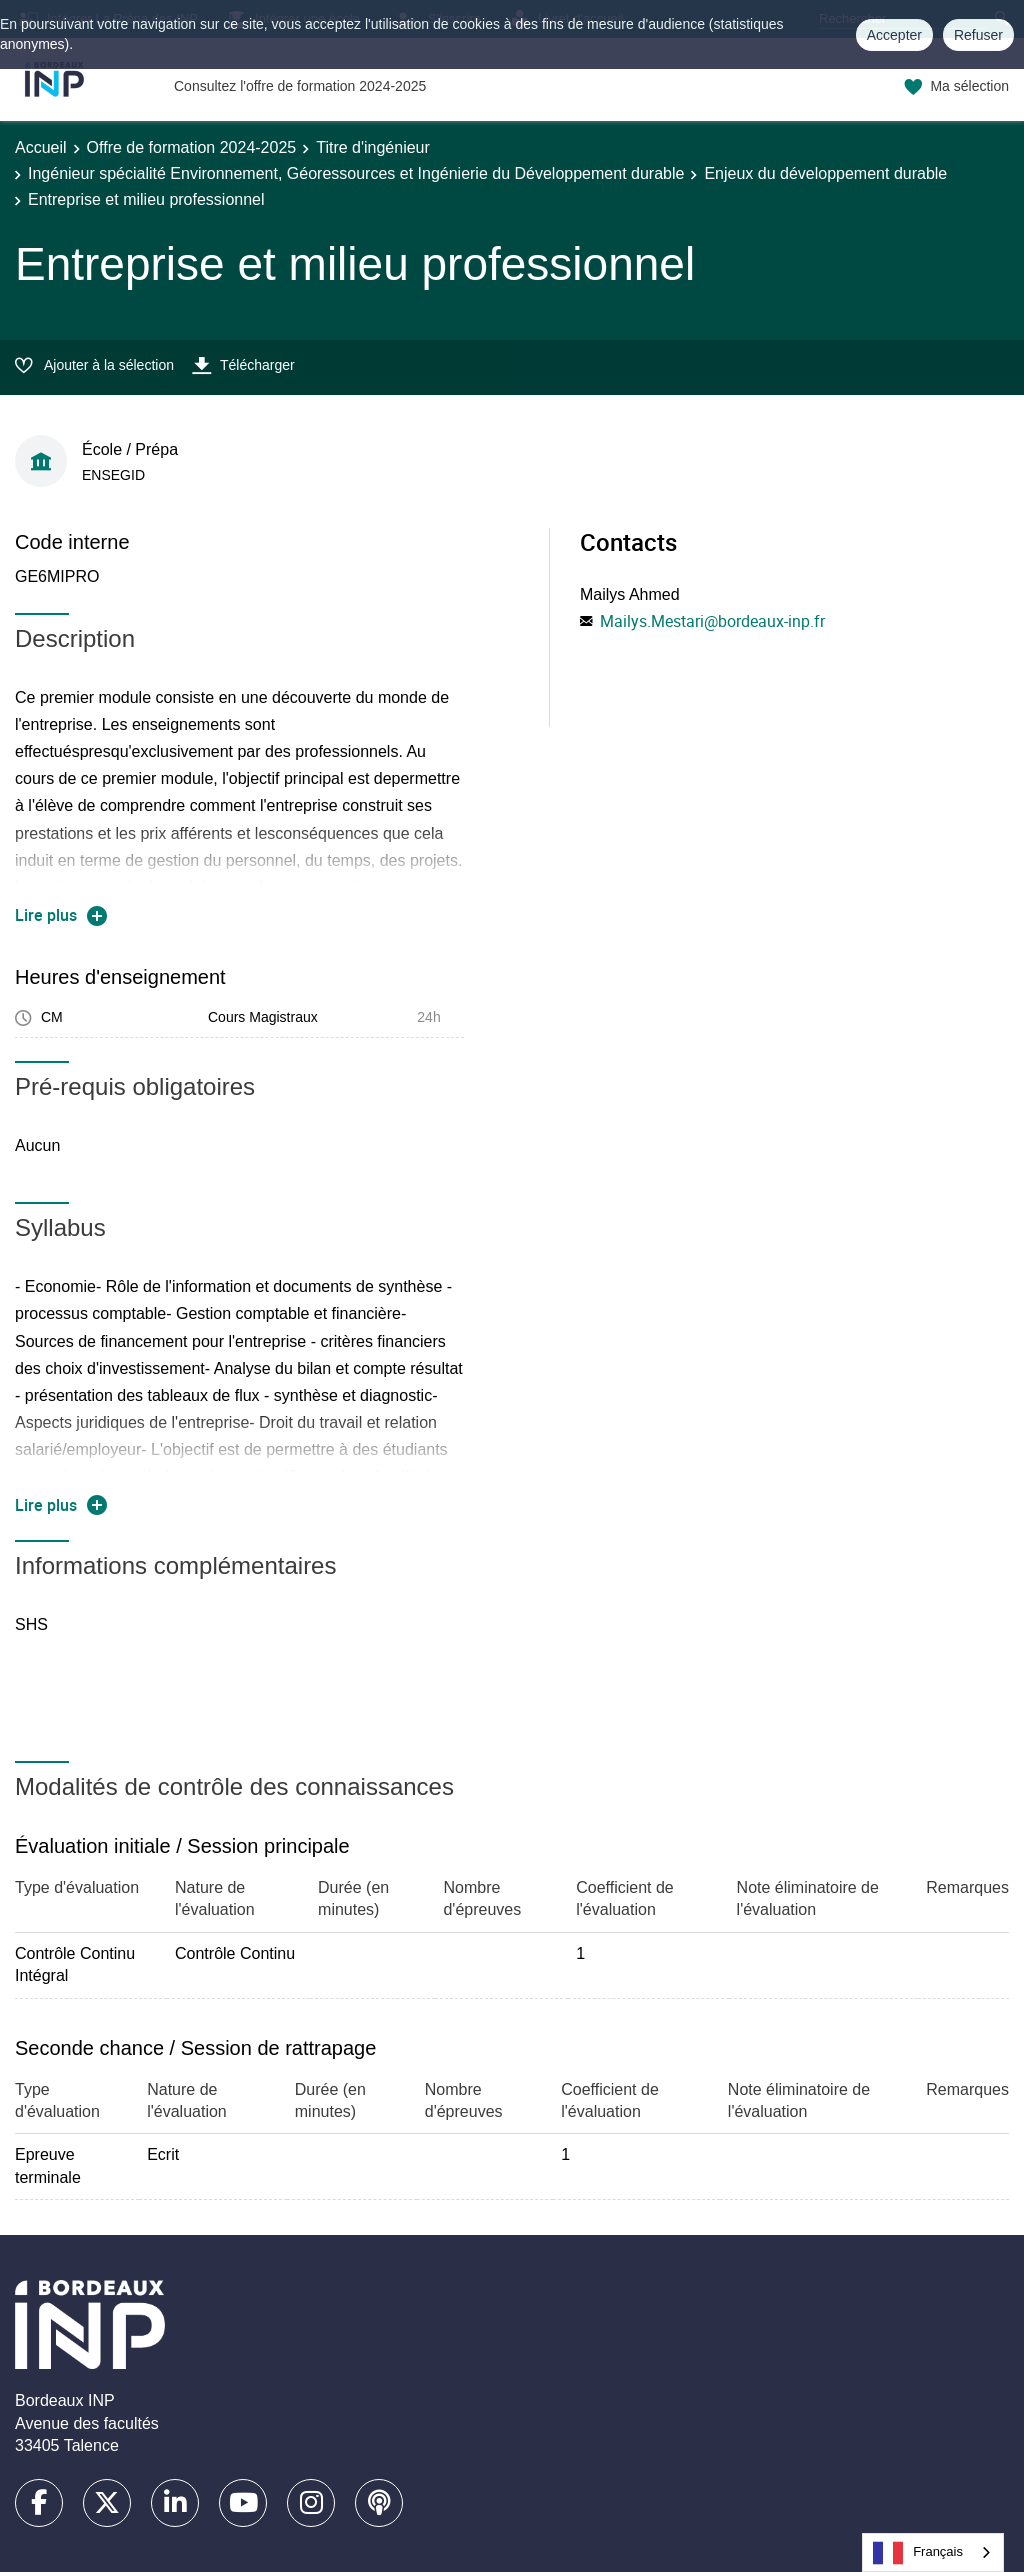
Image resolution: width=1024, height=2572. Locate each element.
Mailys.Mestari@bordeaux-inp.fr (712, 621)
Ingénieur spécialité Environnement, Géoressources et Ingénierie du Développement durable (356, 173)
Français (918, 2553)
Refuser (978, 35)
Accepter (894, 35)
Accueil (41, 147)
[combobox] (933, 2552)
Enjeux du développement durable (825, 173)
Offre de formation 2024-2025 (192, 147)
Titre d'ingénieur (373, 147)
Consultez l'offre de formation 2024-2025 (300, 86)
